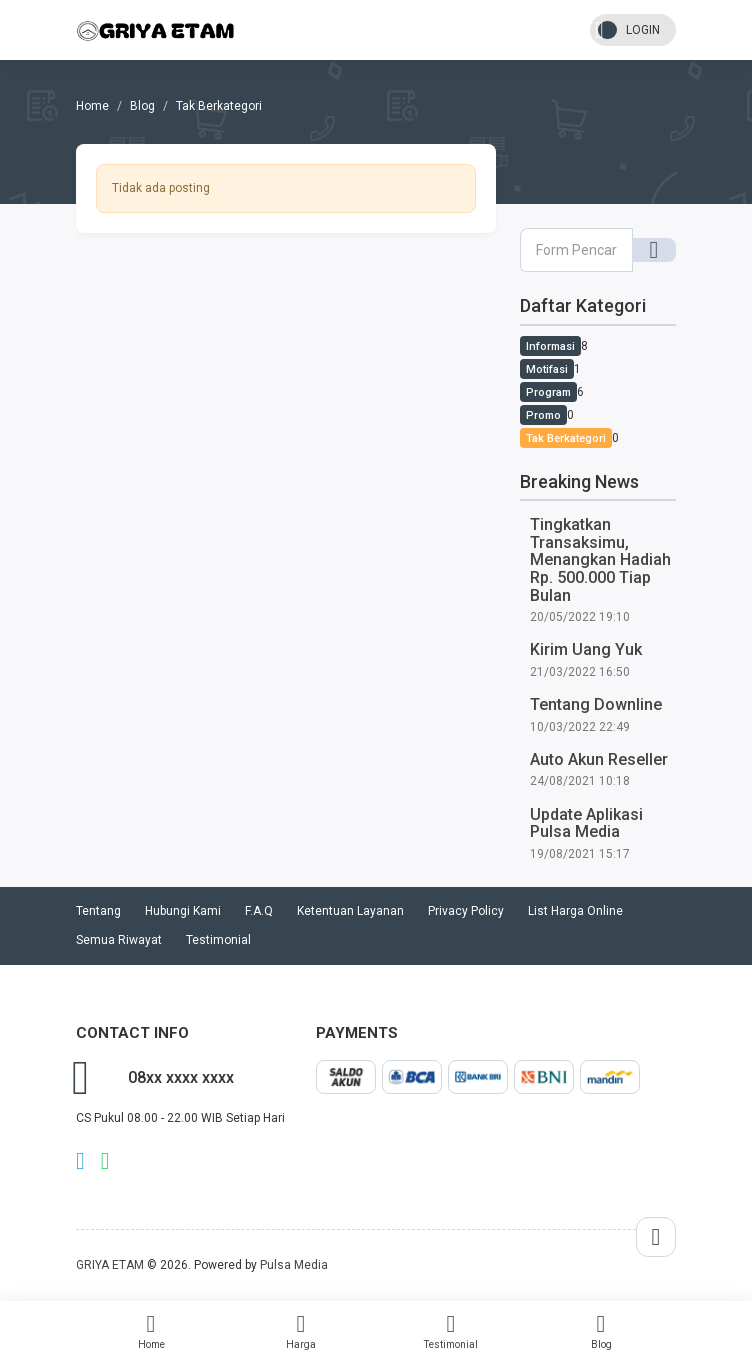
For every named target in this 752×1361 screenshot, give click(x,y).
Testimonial (451, 1331)
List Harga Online (575, 911)
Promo (543, 415)
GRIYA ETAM (110, 1265)
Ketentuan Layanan (350, 911)
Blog (601, 1331)
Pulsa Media (294, 1265)
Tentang (98, 911)
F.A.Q (259, 911)
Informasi (550, 346)
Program (548, 392)
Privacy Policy (466, 911)
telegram (80, 1161)
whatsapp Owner (105, 1161)
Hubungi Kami (183, 911)
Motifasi (547, 369)
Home (151, 1331)
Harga (301, 1331)
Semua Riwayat (119, 940)
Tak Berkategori (566, 438)
